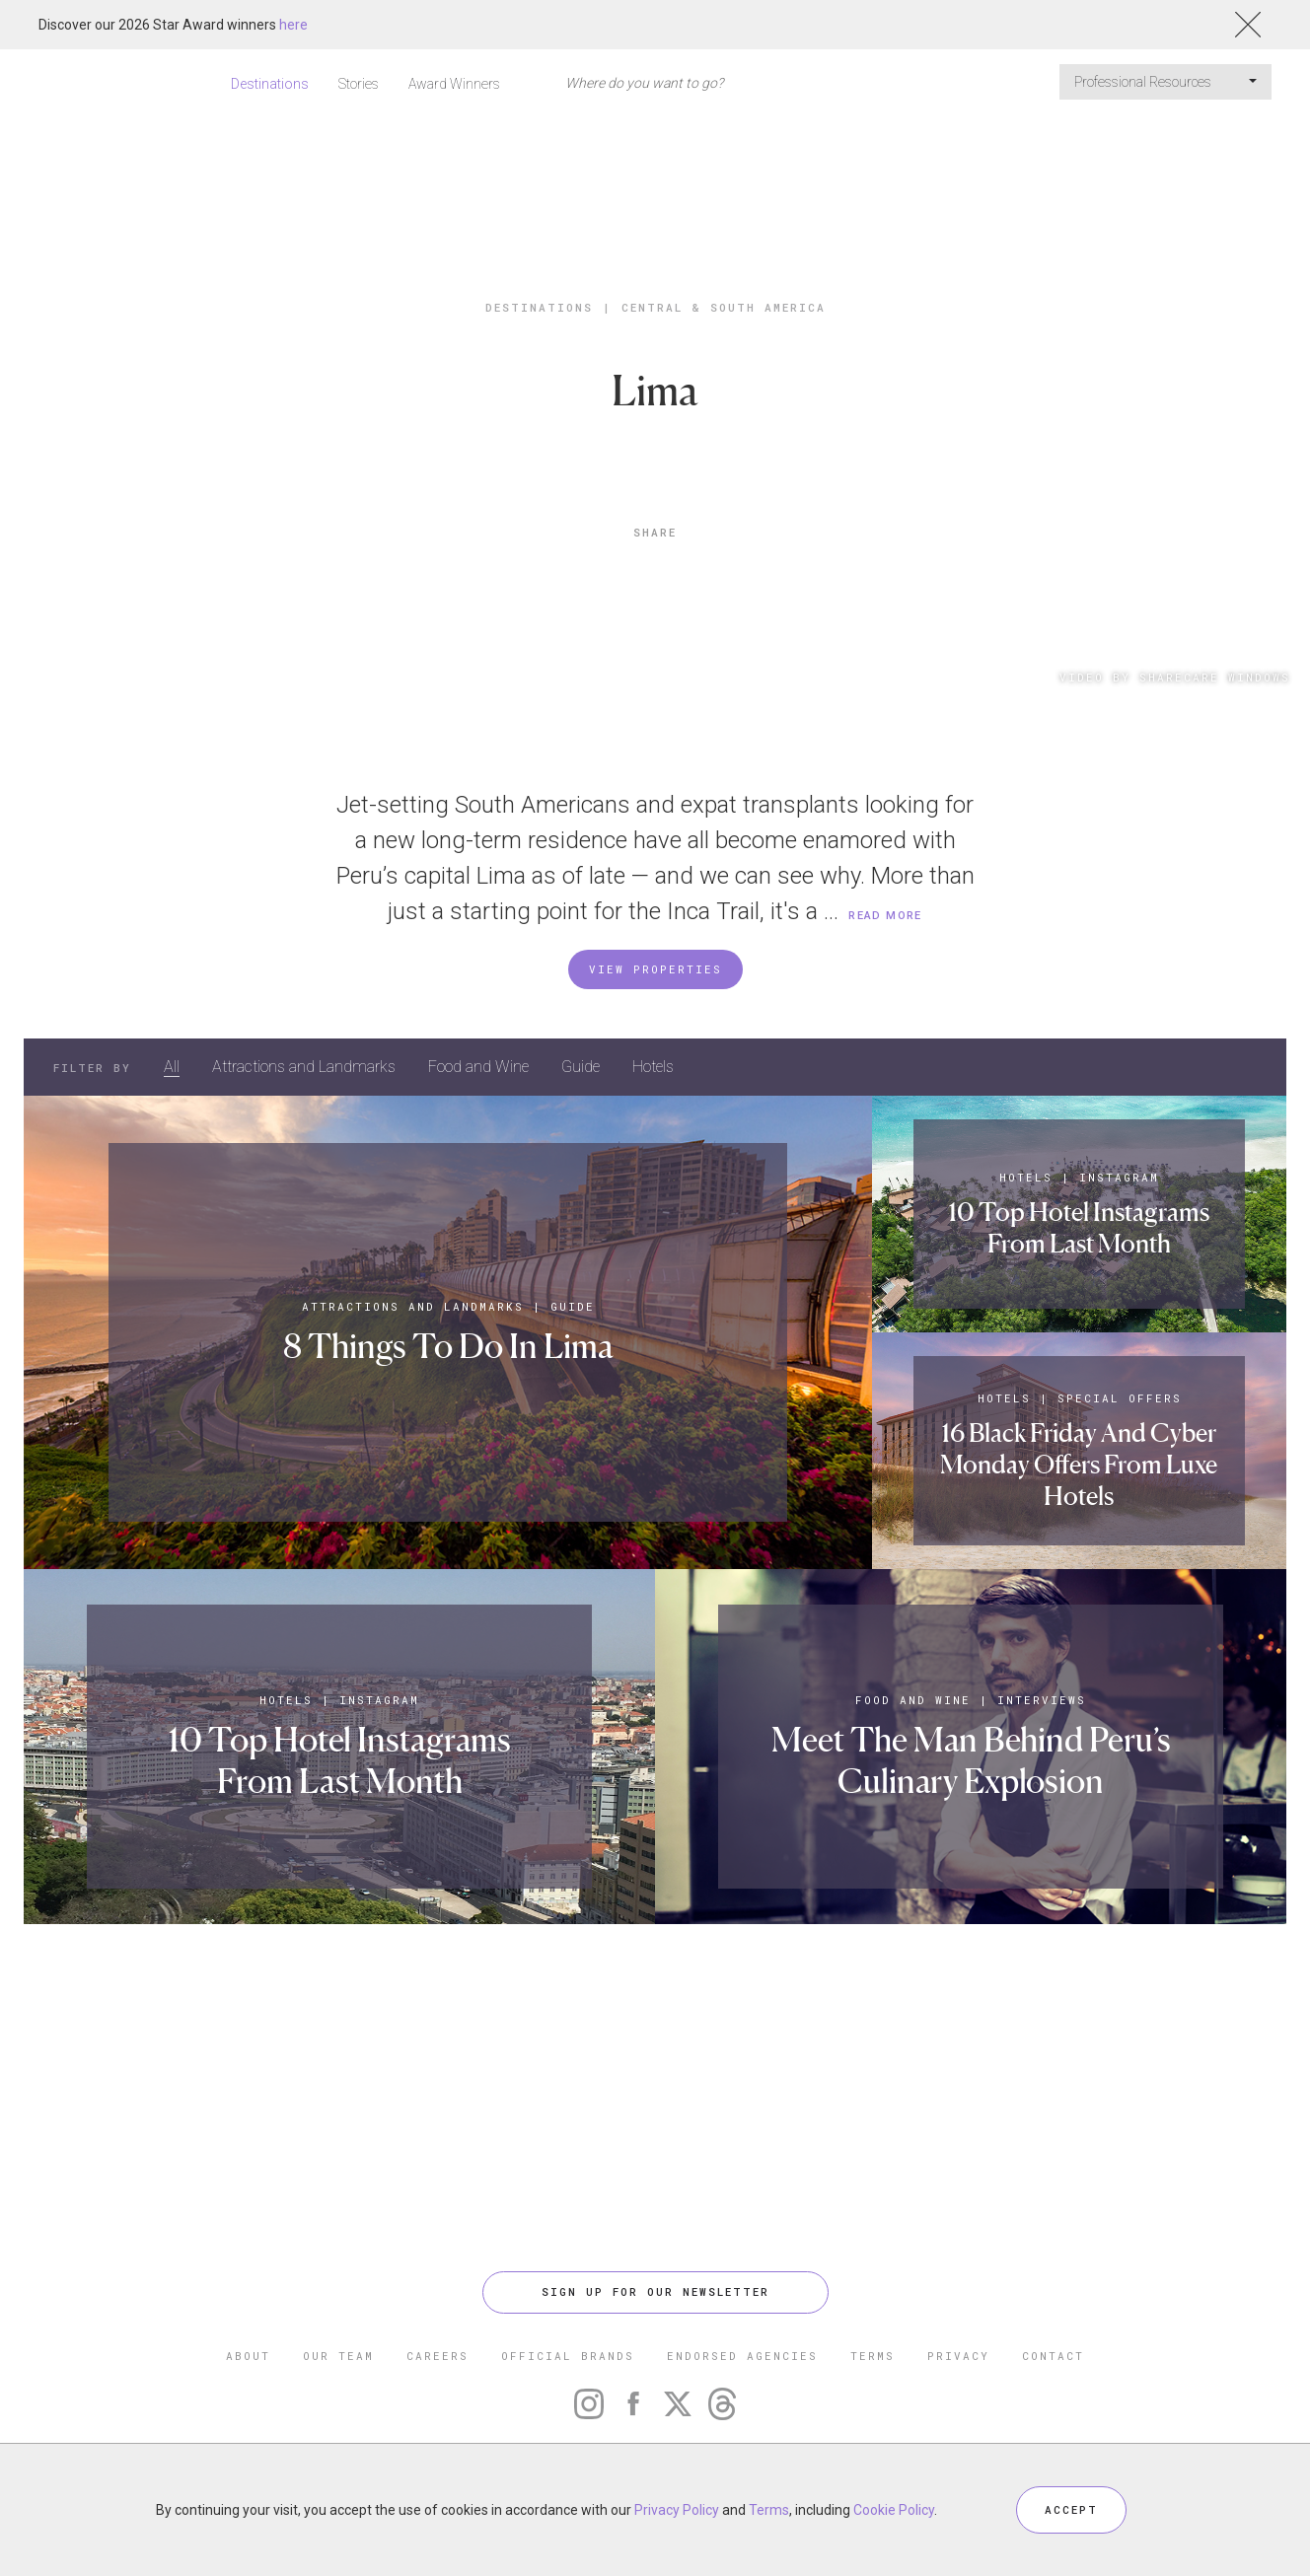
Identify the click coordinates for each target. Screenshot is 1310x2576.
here (293, 25)
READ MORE (885, 915)
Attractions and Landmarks (304, 1066)
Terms (769, 2510)
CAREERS (437, 2355)
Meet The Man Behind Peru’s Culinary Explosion (971, 1760)
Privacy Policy (676, 2510)
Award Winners (454, 84)
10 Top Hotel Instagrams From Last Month (1078, 1227)
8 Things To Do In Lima (448, 1345)
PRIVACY (958, 2355)
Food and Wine (478, 1066)
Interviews (1041, 1699)
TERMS (872, 2355)
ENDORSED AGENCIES (742, 2355)
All (172, 1066)
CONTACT (1053, 2355)
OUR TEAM (338, 2355)
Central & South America (723, 307)
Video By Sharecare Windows (1174, 677)
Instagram (1119, 1177)
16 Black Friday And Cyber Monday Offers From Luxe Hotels (1078, 1464)
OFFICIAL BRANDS (567, 2355)
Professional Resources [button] (1165, 82)
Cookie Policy (893, 2510)
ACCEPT (1071, 2509)
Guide (580, 1066)
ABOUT (248, 2355)
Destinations (270, 84)
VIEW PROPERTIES (655, 969)
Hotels (653, 1066)
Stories (358, 84)
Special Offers (1119, 1398)
